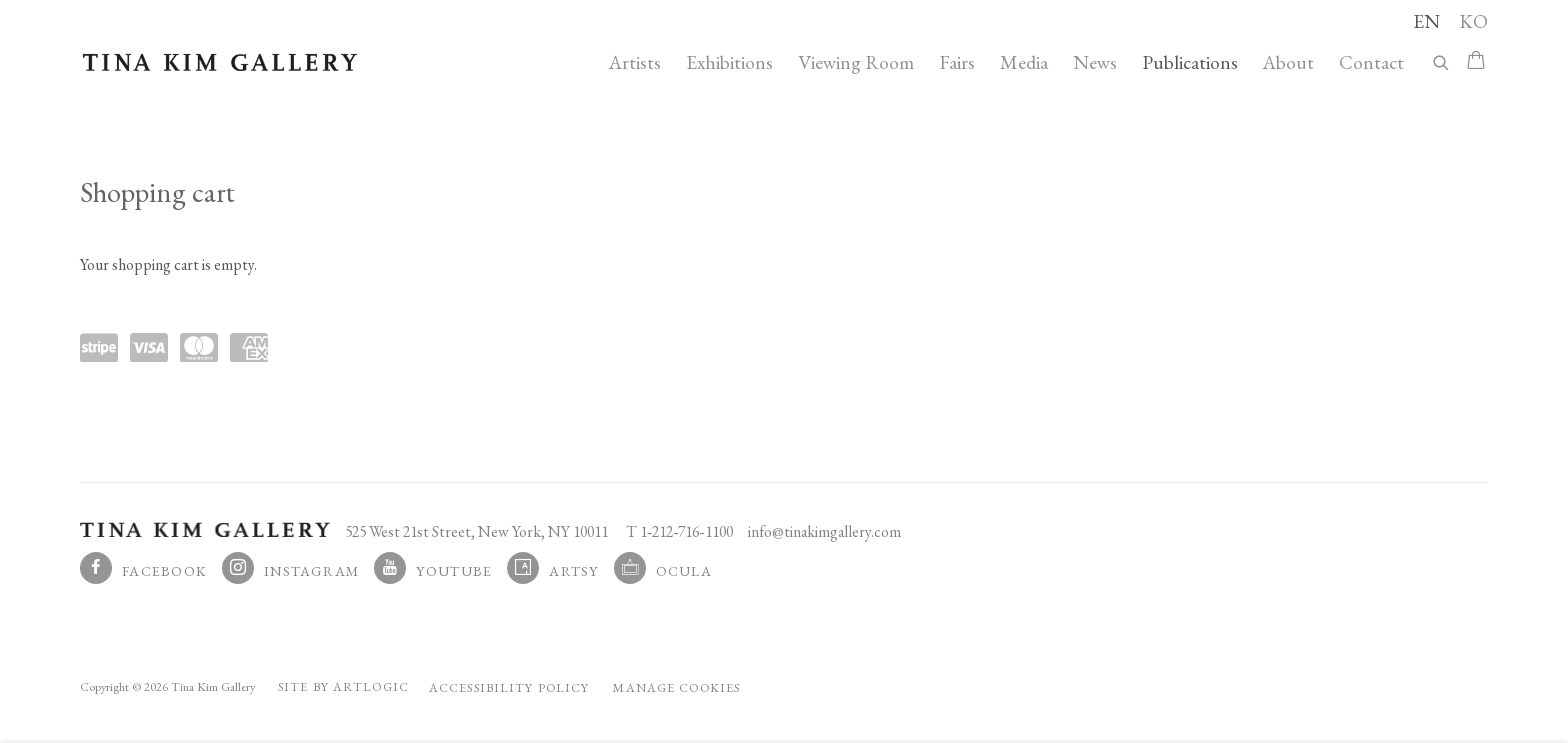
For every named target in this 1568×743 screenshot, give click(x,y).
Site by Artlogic (343, 686)
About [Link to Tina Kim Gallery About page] (1288, 62)
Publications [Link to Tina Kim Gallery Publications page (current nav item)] (1190, 62)
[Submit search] (1442, 59)
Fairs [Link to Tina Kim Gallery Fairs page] (957, 62)
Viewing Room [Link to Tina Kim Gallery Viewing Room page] (856, 62)
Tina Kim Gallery (220, 62)
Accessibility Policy (509, 687)
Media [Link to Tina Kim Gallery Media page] (1024, 62)
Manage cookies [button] (676, 687)
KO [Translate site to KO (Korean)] (1473, 21)
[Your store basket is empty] (1476, 62)
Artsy (573, 571)
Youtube (454, 571)
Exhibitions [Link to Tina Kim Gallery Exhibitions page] (729, 62)
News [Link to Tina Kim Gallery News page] (1095, 62)
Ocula (684, 571)
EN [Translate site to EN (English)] (1426, 21)
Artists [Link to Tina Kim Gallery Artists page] (635, 62)
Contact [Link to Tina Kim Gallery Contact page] (1371, 62)
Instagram (311, 571)
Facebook (164, 571)
